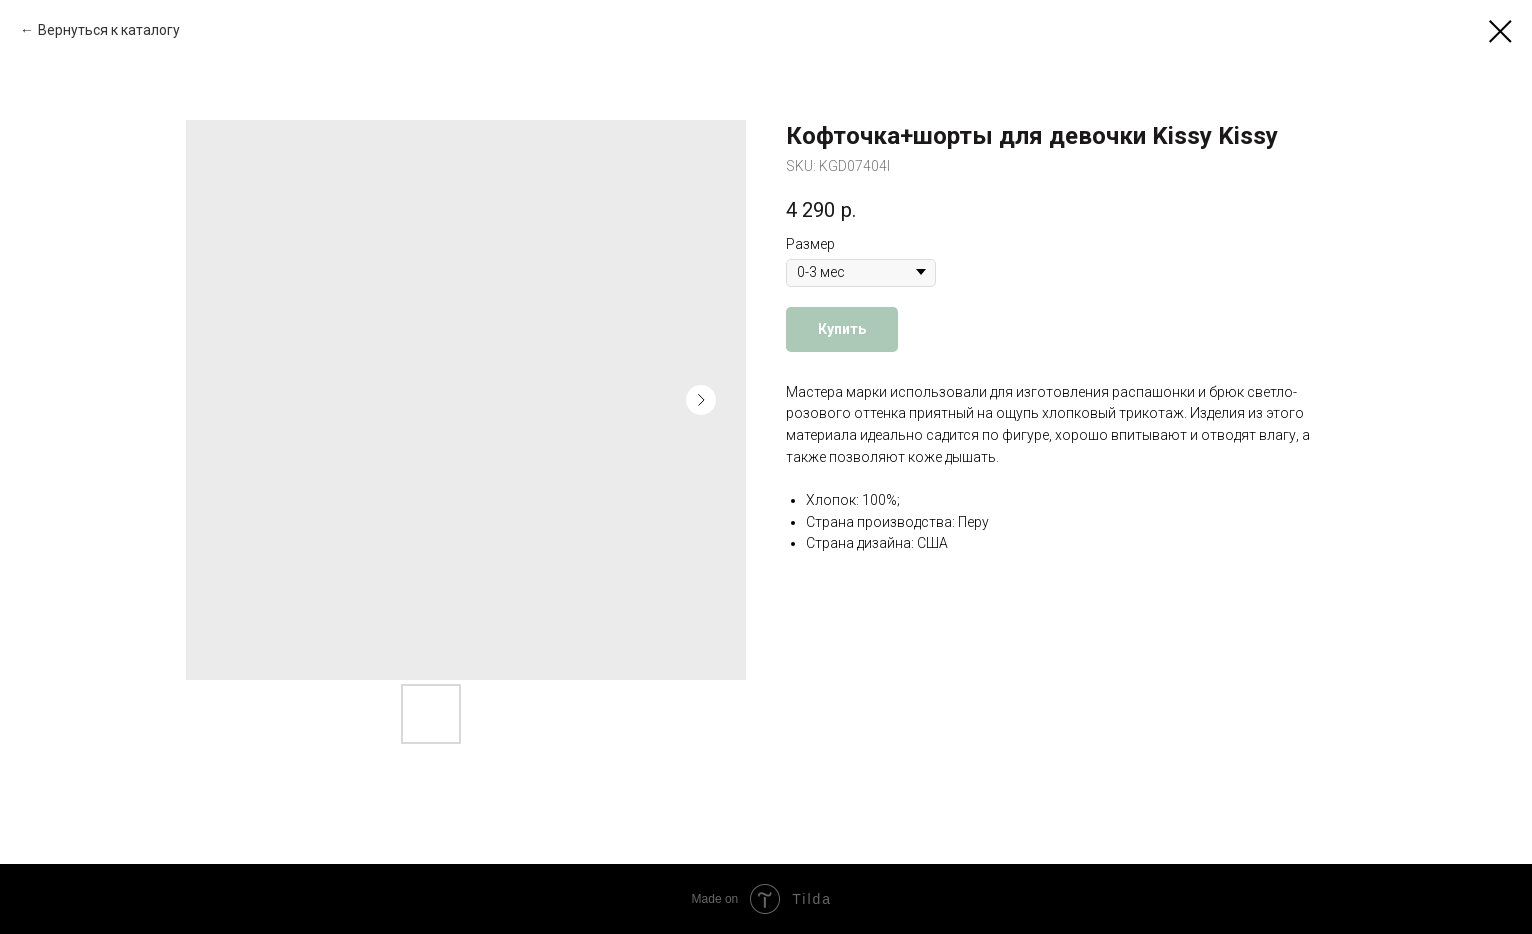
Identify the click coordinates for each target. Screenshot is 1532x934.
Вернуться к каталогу (109, 30)
